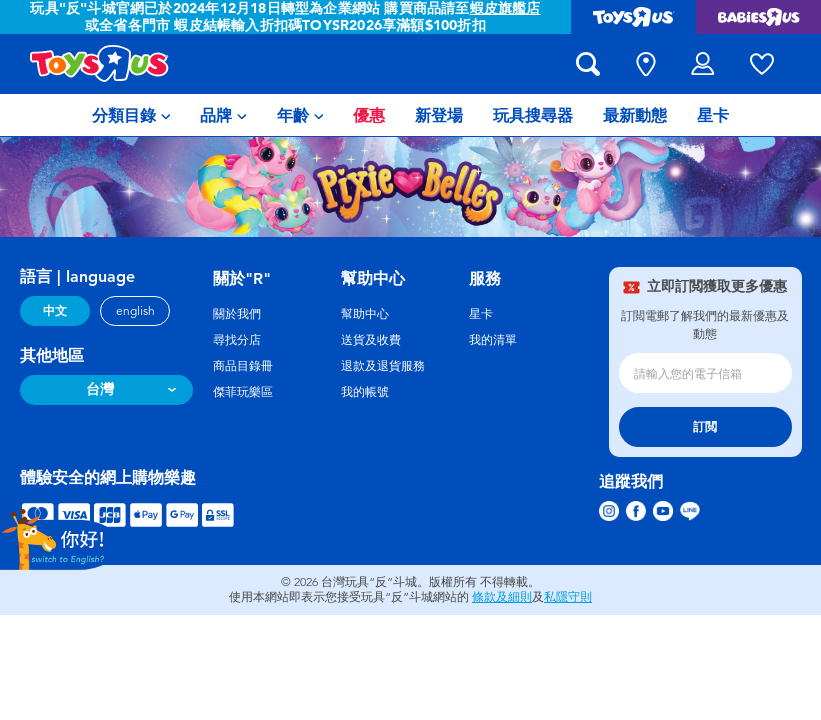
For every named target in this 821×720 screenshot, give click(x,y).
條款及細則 (502, 597)
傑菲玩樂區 (243, 392)
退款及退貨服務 (383, 366)
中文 (55, 311)
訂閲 (705, 427)
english (135, 311)
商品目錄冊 (243, 366)
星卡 (481, 314)
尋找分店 (237, 340)
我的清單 (493, 340)
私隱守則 (568, 597)
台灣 (100, 389)
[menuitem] (131, 115)
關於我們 (237, 314)
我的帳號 (365, 392)
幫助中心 (365, 314)
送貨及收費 (371, 340)
